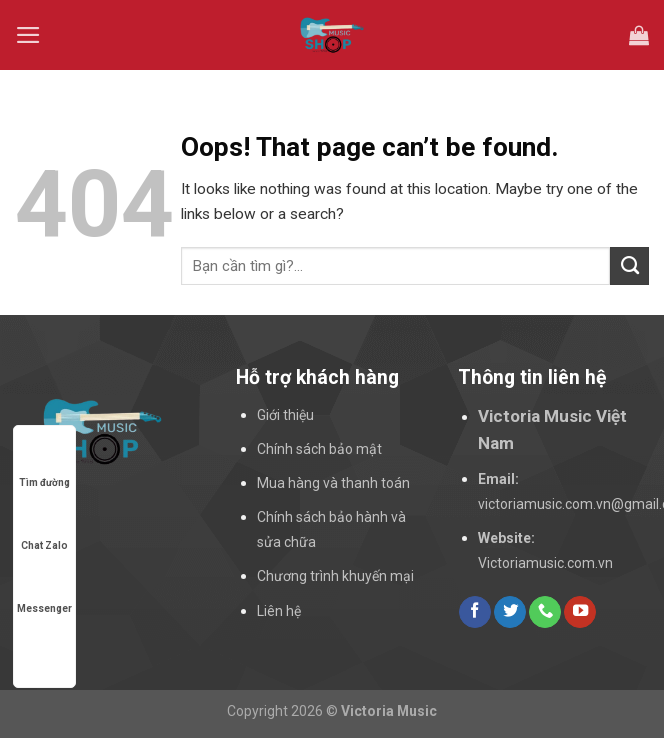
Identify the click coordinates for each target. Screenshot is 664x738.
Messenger (44, 589)
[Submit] (629, 266)
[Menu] (28, 35)
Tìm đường (44, 463)
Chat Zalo (44, 526)
